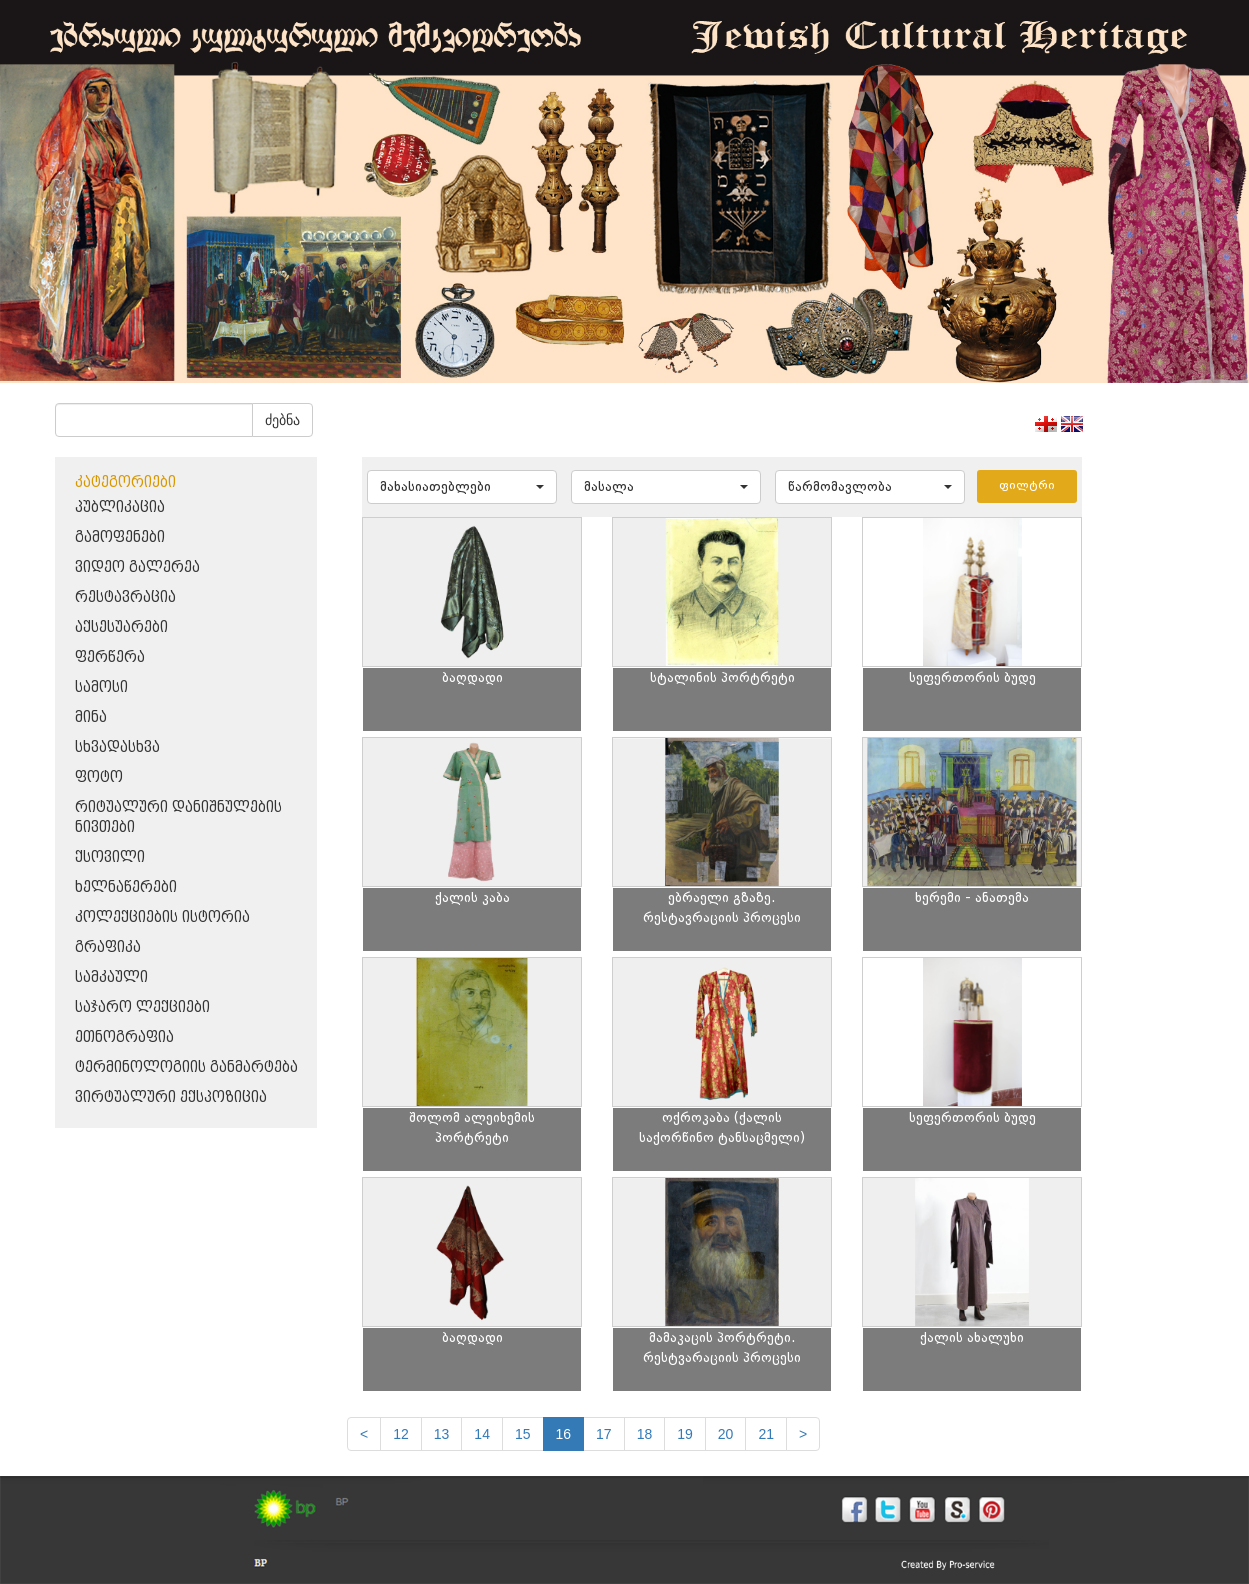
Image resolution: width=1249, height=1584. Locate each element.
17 (604, 1434)
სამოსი (101, 687)
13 (442, 1434)
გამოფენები (120, 537)
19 (685, 1434)
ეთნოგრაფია (124, 1037)
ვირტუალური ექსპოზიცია (171, 1097)
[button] (462, 487)
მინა (91, 717)
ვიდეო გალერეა (137, 567)
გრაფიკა (108, 947)
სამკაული (111, 977)
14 (482, 1434)
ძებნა (282, 420)
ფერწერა (110, 657)
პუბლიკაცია (120, 507)
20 (726, 1434)
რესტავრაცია (125, 597)
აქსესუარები (121, 627)
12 (401, 1434)
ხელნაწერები (126, 887)
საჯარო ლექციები (142, 1007)
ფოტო (99, 777)
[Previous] (364, 1434)
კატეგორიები (125, 482)
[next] (803, 1434)
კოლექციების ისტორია (162, 917)
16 (564, 1434)
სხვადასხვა (117, 747)
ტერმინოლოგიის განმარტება (186, 1067)
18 (645, 1434)
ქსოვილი (110, 857)
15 (523, 1434)
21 (766, 1434)
